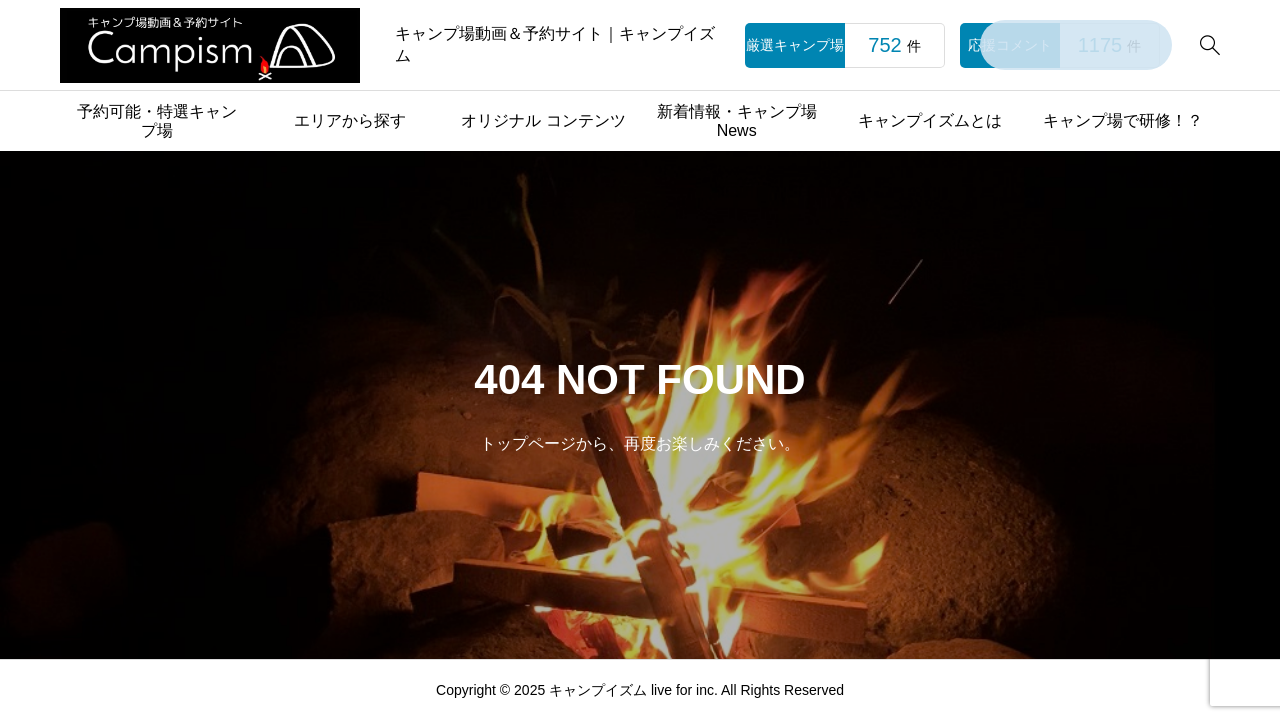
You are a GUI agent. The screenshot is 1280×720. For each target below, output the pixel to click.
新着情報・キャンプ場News (737, 121)
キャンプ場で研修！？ (1123, 120)
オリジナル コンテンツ (543, 120)
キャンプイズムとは (930, 120)
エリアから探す (350, 120)
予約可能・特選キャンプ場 (157, 121)
